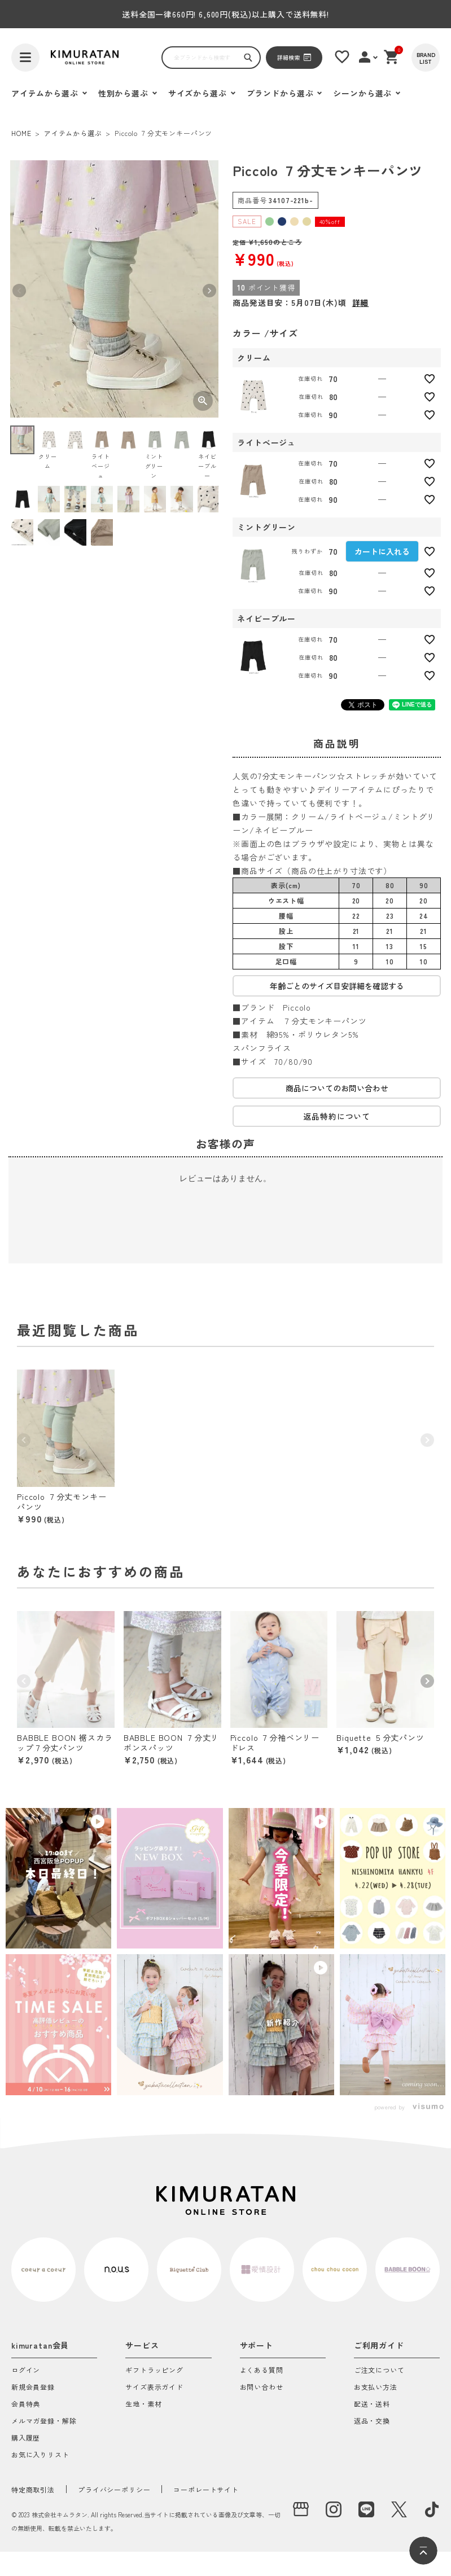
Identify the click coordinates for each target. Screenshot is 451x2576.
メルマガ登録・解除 (44, 2421)
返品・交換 (372, 2421)
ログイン (25, 2371)
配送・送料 (372, 2404)
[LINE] (366, 2509)
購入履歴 (25, 2438)
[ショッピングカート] (391, 57)
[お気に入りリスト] (342, 57)
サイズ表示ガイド (154, 2387)
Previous (19, 290)
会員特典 (25, 2404)
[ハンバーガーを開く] (25, 57)
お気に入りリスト (40, 2455)
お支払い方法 (375, 2387)
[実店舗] (301, 2509)
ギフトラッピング (154, 2371)
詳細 (360, 302)
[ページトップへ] (423, 2550)
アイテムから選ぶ (73, 133)
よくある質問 (261, 2371)
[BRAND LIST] (425, 57)
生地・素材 (143, 2404)
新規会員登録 (33, 2387)
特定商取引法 (33, 2489)
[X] (399, 2509)
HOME (21, 133)
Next (209, 290)
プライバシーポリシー (114, 2489)
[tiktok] (432, 2509)
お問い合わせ (261, 2387)
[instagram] (333, 2509)
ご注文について (379, 2371)
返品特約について (336, 1116)
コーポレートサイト (206, 2489)
